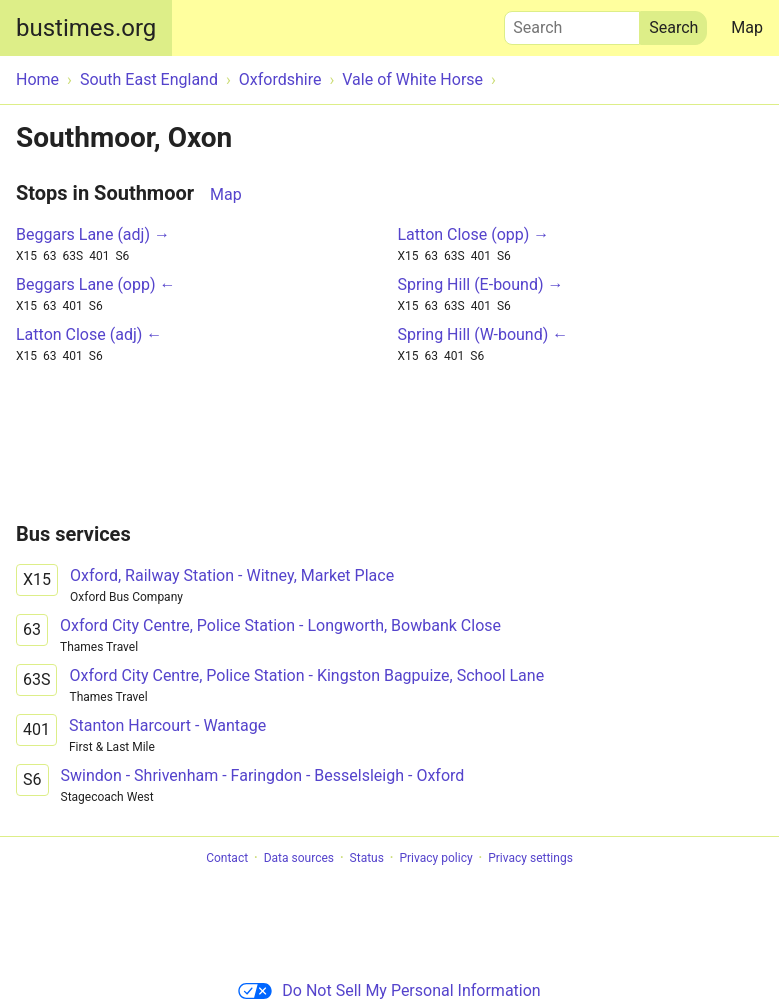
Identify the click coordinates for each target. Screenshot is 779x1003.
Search (572, 23)
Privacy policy (435, 858)
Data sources (299, 858)
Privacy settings (530, 858)
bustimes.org (86, 28)
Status (367, 858)
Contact (227, 858)
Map (747, 27)
